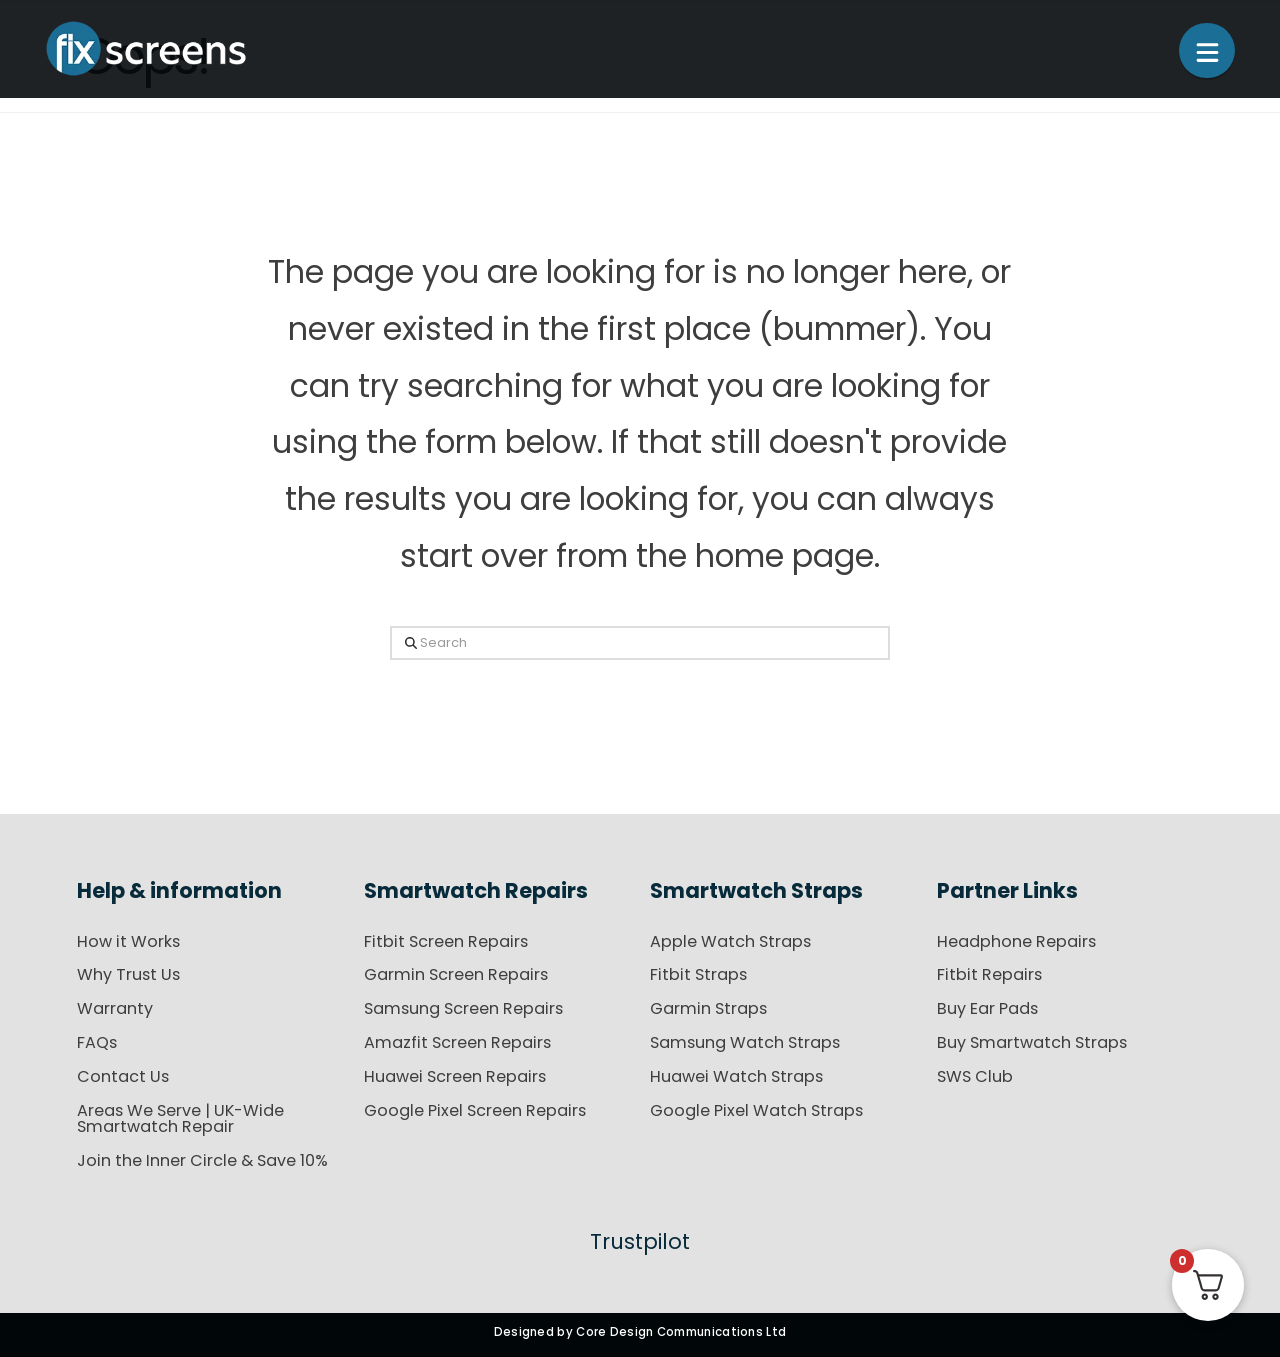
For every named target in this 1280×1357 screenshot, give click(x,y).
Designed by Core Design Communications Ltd (640, 1332)
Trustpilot (640, 1241)
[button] (1207, 50)
